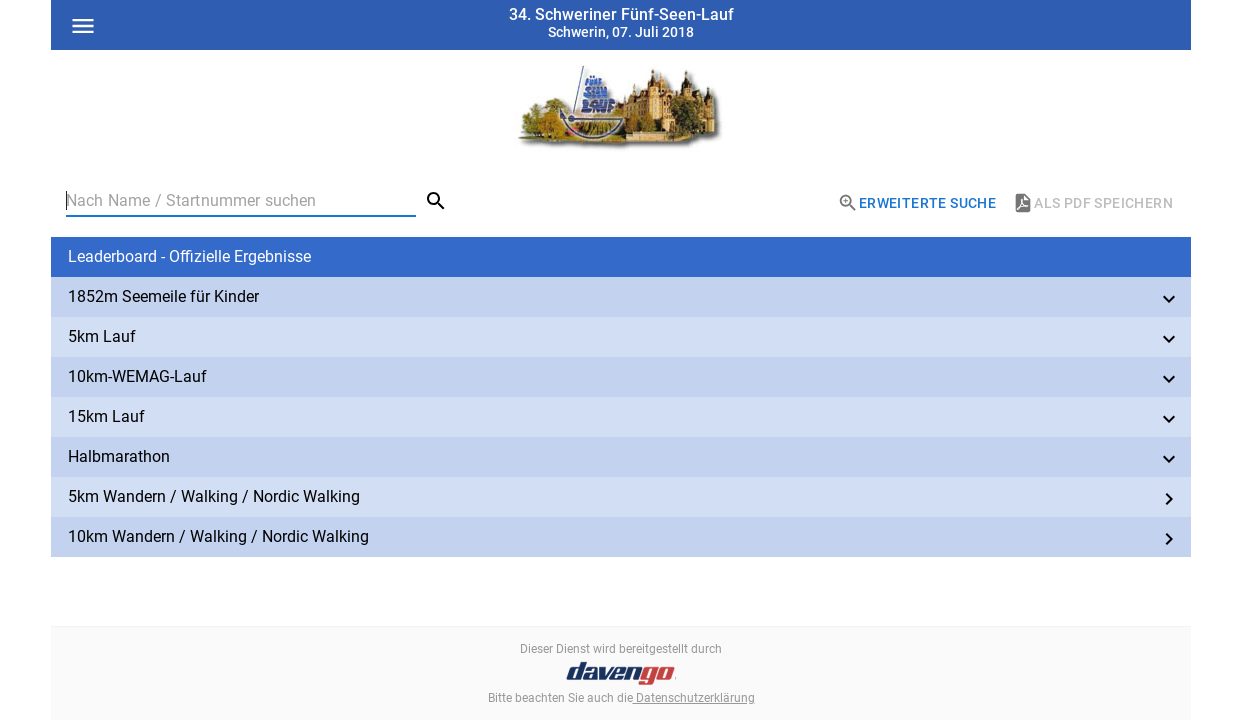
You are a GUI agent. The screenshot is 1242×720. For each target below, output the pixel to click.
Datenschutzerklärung (694, 698)
